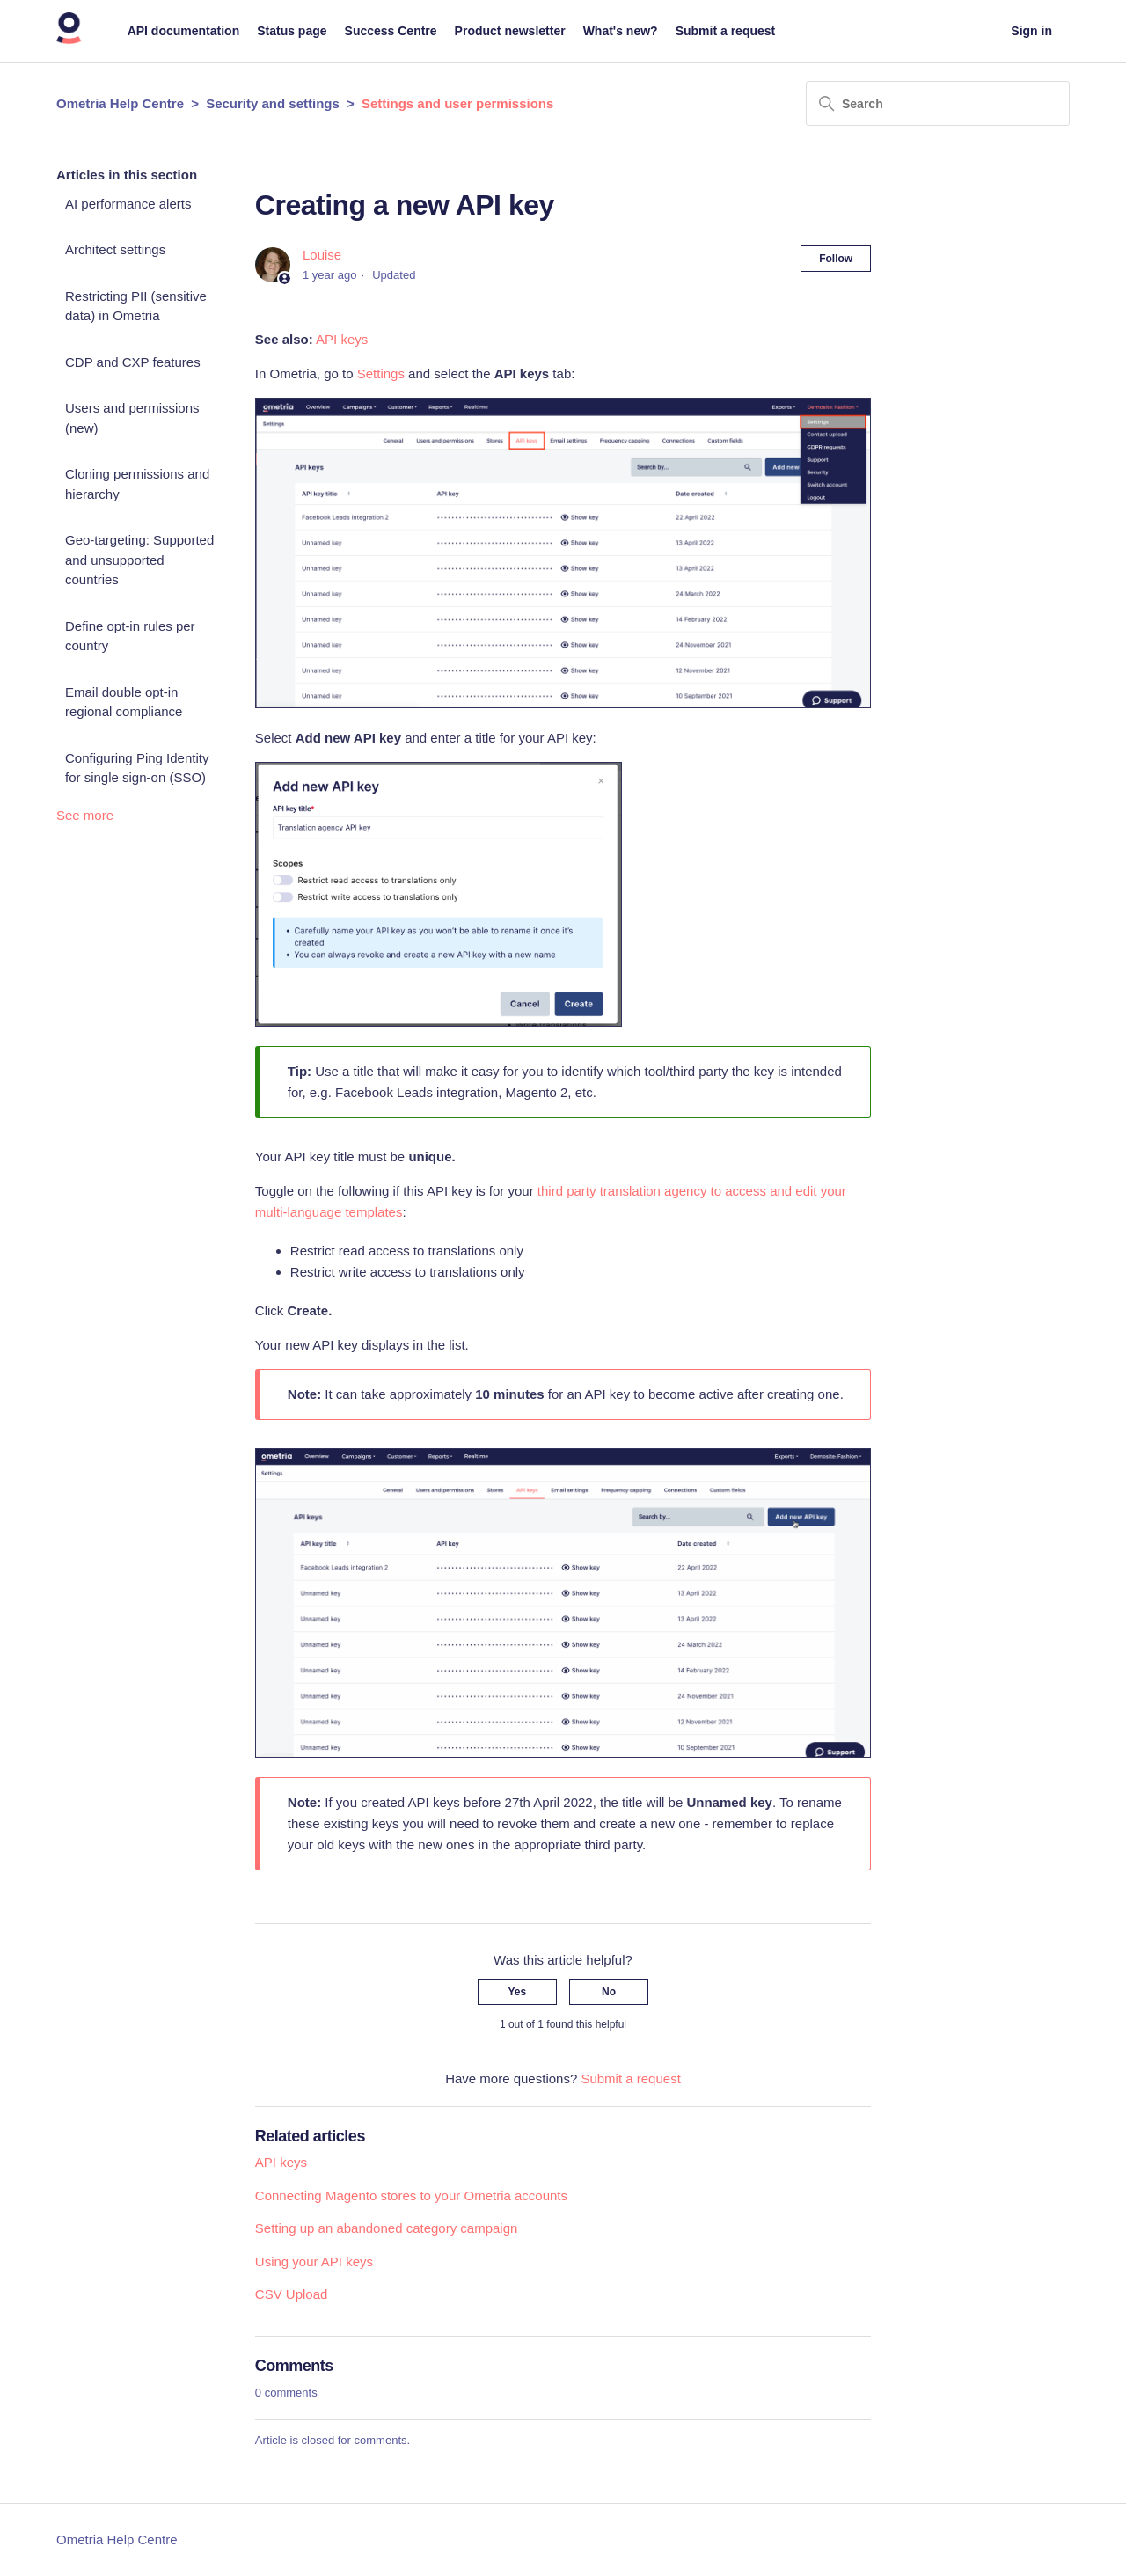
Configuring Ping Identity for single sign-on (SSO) (136, 768)
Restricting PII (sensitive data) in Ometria (136, 306)
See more (84, 815)
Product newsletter (510, 31)
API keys (342, 339)
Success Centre (391, 31)
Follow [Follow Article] (835, 258)
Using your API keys (314, 2261)
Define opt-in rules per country (130, 636)
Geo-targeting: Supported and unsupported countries (139, 559)
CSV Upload (291, 2294)
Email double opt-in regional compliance (123, 702)
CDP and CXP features (133, 362)
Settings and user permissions (457, 103)
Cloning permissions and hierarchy (137, 483)
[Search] (938, 103)
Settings (381, 373)
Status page (291, 31)
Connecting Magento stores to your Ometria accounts (411, 2195)
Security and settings (273, 103)
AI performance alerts (128, 203)
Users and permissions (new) (132, 417)
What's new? (620, 31)
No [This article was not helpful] (609, 1992)
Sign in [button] (1031, 31)
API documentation (184, 31)
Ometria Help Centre (120, 103)
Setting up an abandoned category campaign (386, 2228)
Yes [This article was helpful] (517, 1992)
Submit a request (726, 31)
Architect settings (115, 249)
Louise (322, 254)
